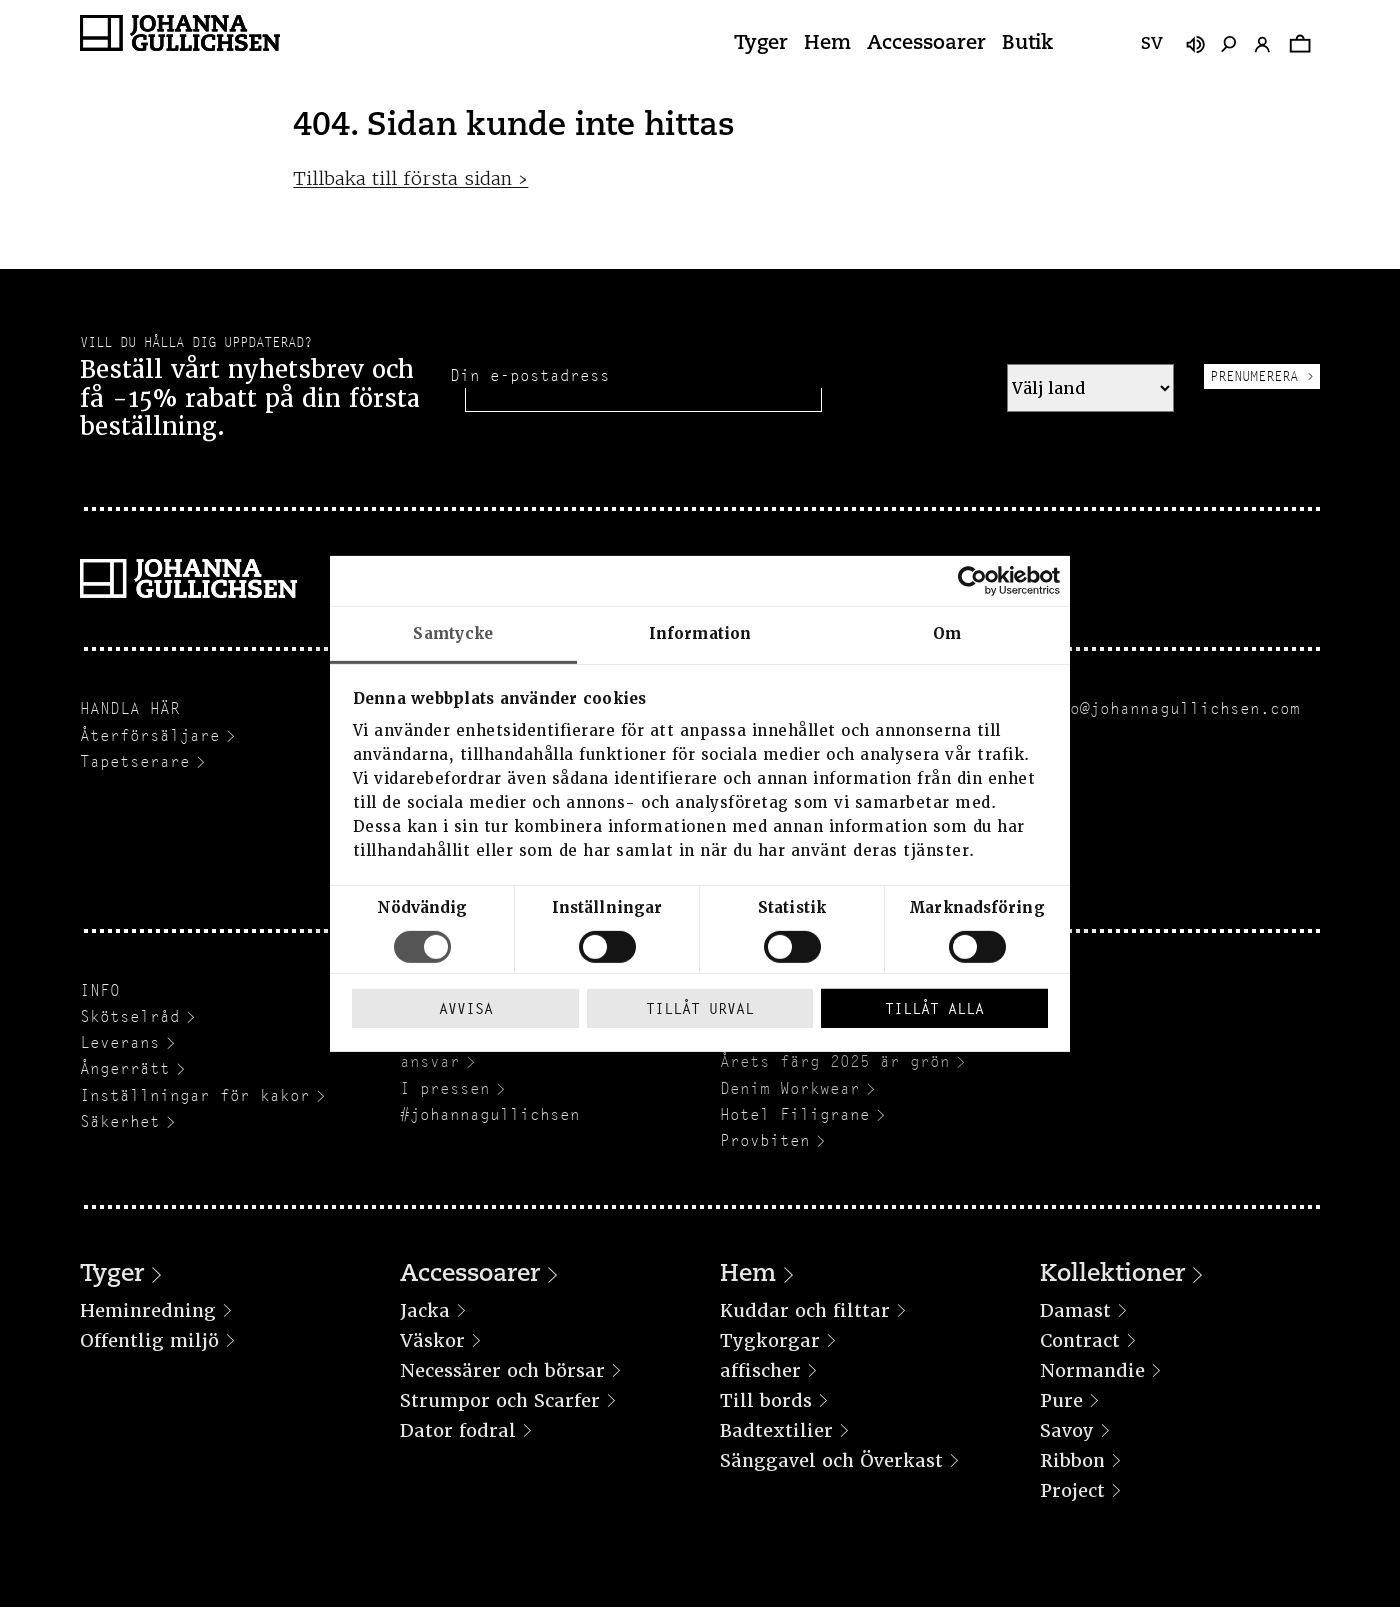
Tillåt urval (700, 1008)
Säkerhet (120, 1121)
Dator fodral (458, 1430)
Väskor (432, 1340)
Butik (1027, 44)
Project (1072, 1490)
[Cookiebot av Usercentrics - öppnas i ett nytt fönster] (972, 580)
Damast (1075, 1310)
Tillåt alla (934, 1008)
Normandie (1092, 1370)
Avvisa (466, 1008)
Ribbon (1072, 1460)
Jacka (425, 1310)
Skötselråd (130, 1016)
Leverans (120, 1042)
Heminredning (148, 1310)
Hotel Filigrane (795, 1114)
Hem (827, 44)
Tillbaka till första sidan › (410, 178)
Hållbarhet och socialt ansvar (510, 1052)
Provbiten (765, 1140)
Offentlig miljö (149, 1340)
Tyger (761, 44)
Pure (1061, 1400)
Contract (1080, 1340)
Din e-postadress (530, 375)
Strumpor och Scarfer (500, 1400)
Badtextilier (776, 1430)
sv (1152, 45)
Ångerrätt (125, 1068)
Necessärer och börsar (502, 1370)
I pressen (445, 1088)
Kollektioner (1112, 1275)
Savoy (1067, 1430)
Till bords (766, 1400)
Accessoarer (926, 44)
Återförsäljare (150, 735)
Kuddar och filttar (805, 1310)
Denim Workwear (790, 1088)
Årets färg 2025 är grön (835, 1061)
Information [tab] (700, 633)
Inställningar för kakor (195, 1095)
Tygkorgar (770, 1340)
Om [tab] (947, 633)
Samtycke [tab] (453, 633)
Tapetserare (135, 761)
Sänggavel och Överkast (831, 1460)
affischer (760, 1370)
